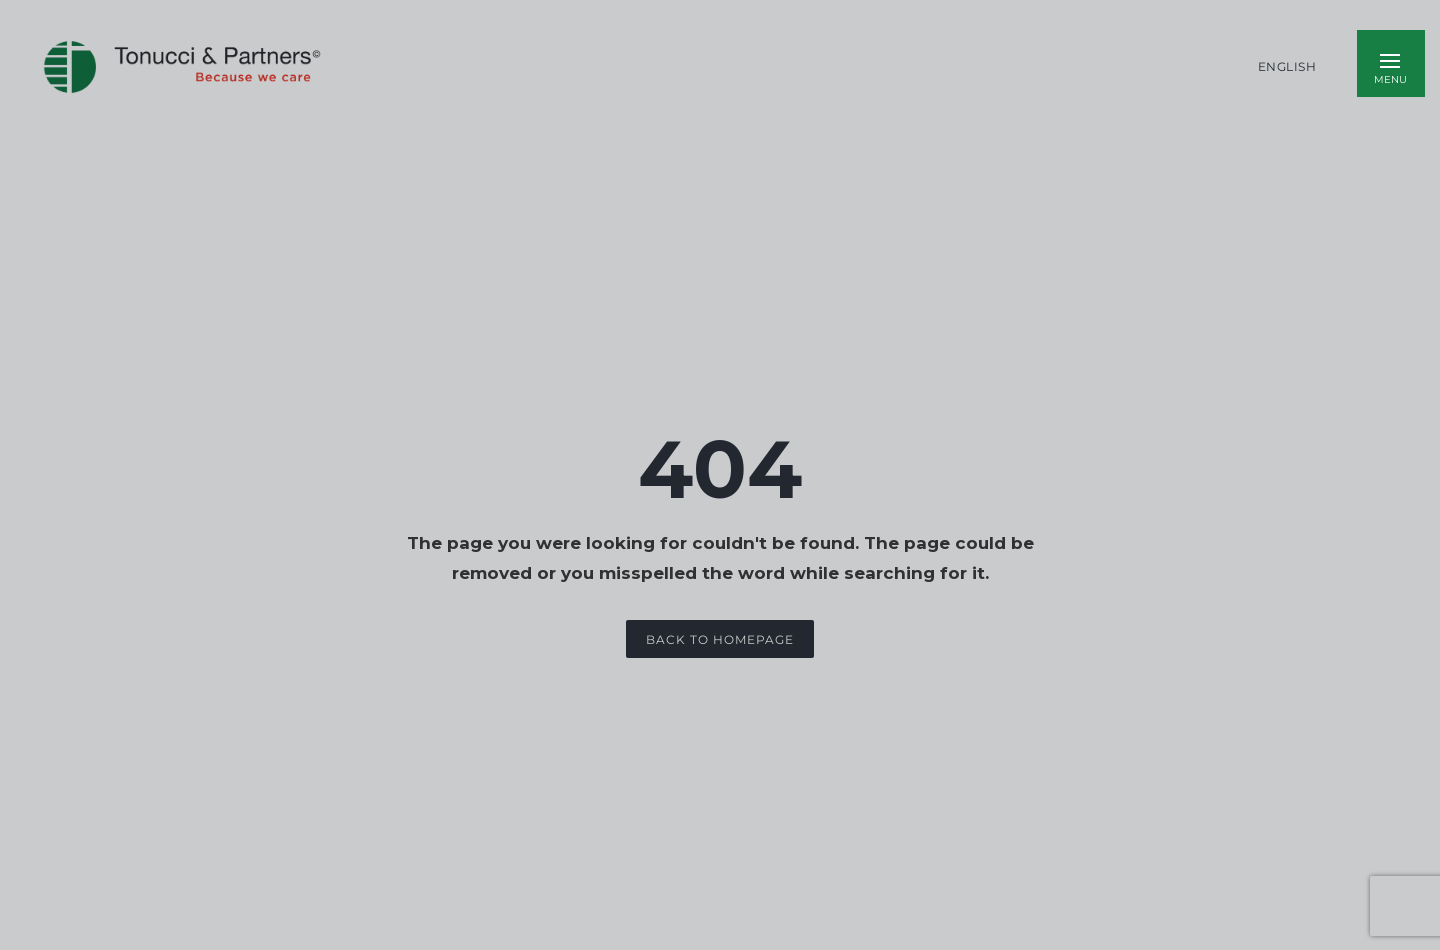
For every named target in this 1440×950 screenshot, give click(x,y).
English (1287, 67)
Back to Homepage (720, 639)
